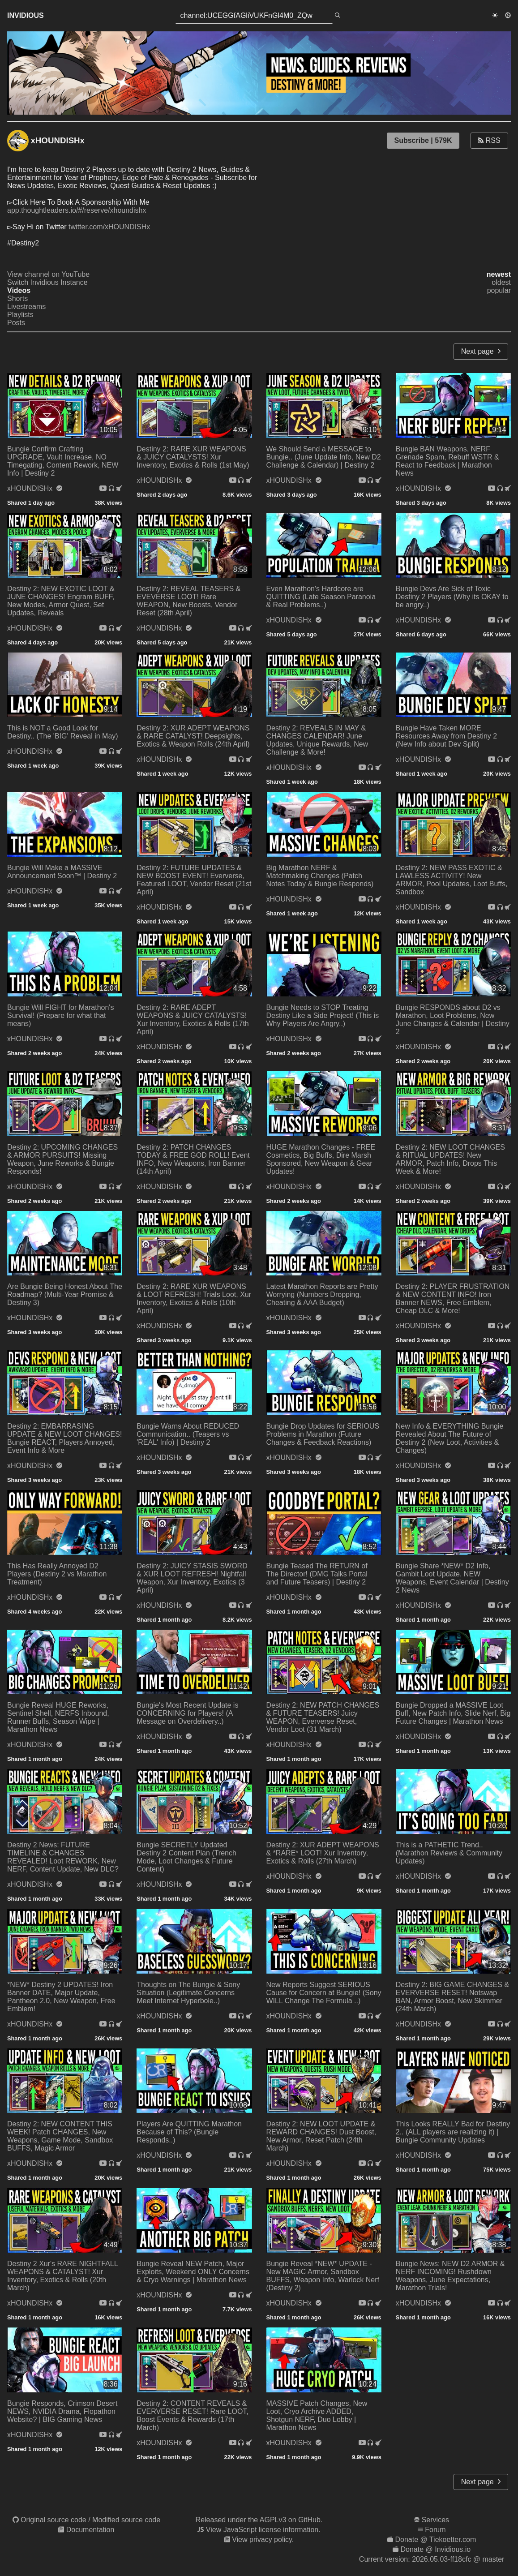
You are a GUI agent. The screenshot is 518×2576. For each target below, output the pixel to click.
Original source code (53, 2520)
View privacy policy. (263, 2539)
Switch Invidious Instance (47, 282)
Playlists (20, 314)
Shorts (17, 298)
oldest (501, 282)
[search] (337, 15)
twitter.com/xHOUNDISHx (109, 227)
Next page (481, 351)
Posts (16, 322)
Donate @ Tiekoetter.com (435, 2539)
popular (499, 290)
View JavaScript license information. (263, 2529)
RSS (489, 140)
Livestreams (26, 306)
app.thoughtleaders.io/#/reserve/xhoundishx (76, 210)
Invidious (25, 15)
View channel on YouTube (48, 274)
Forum (435, 2529)
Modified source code (126, 2520)
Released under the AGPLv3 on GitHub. (259, 2520)
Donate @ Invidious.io (435, 2549)
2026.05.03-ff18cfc (441, 2559)
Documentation (90, 2529)
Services (435, 2520)
